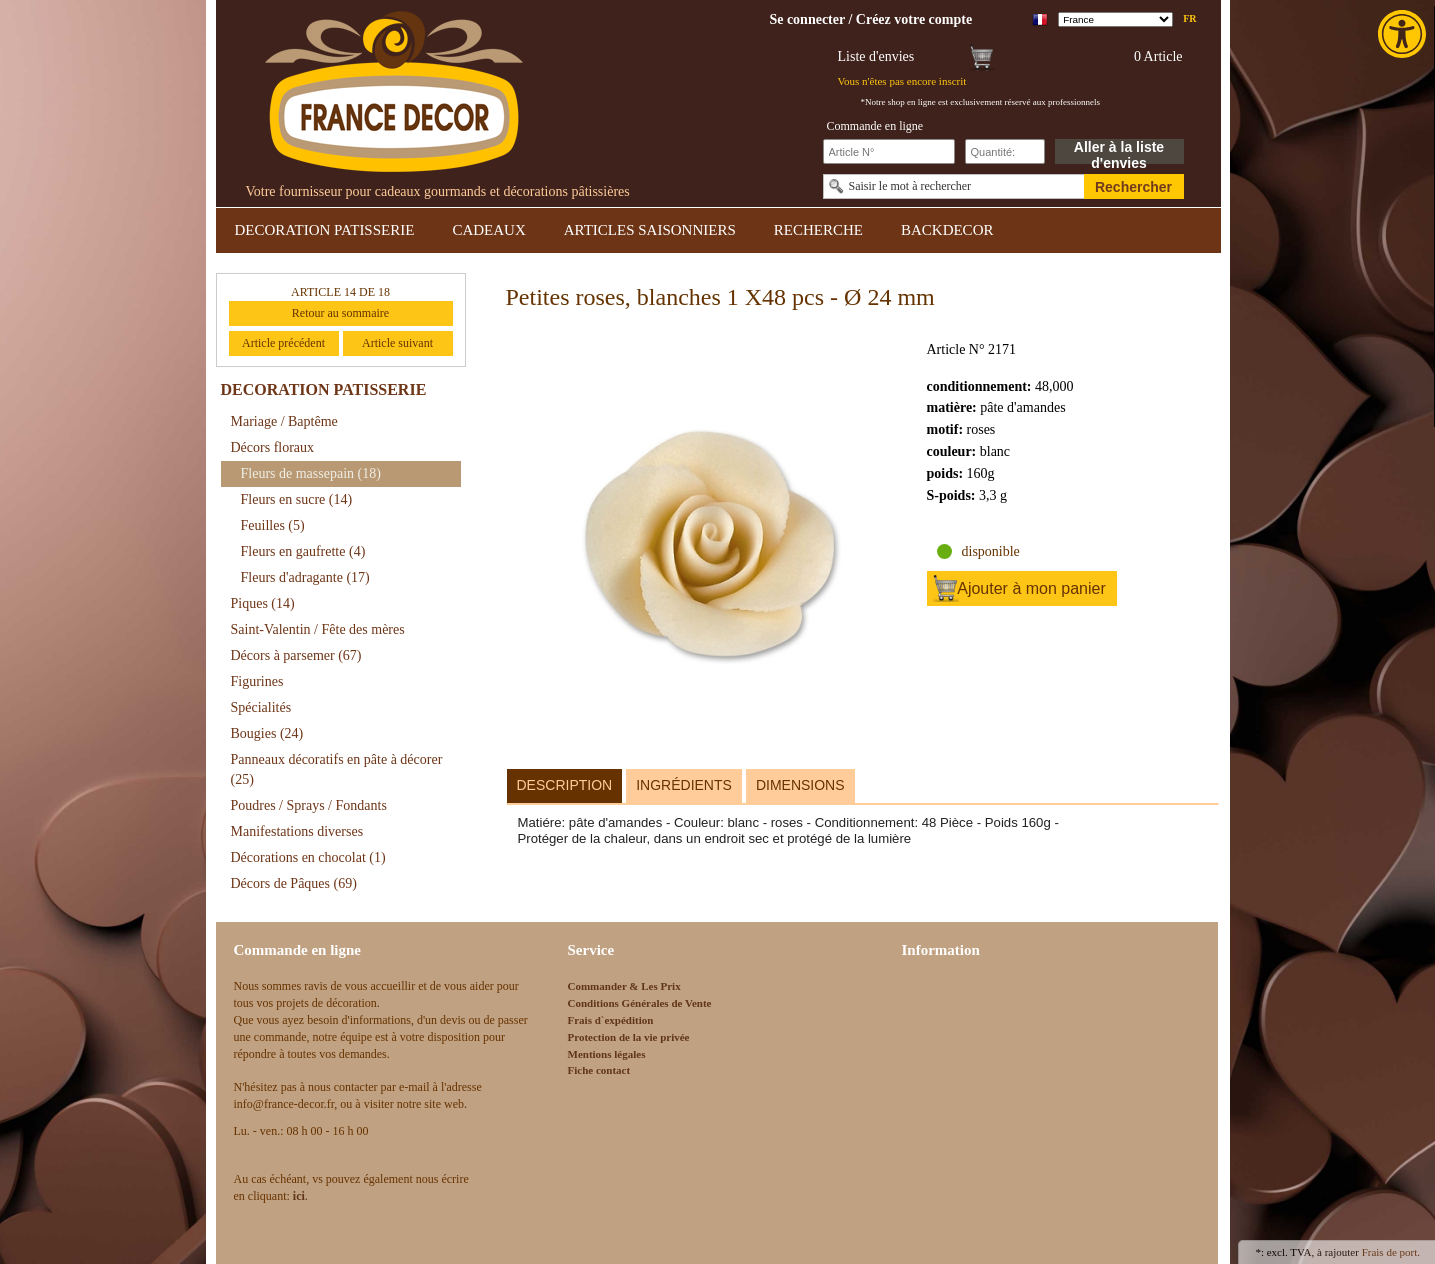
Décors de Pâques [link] (294, 883)
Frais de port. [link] (1391, 1252)
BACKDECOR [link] (947, 230)
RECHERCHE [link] (818, 230)
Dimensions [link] (800, 785)
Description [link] (565, 785)
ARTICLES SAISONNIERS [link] (650, 230)
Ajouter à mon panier (1031, 588)
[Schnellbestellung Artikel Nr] (889, 151)
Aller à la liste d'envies (1119, 151)
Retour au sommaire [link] (340, 313)
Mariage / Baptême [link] (284, 421)
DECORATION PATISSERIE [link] (325, 230)
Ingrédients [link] (684, 785)
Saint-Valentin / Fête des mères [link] (318, 629)
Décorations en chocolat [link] (308, 857)
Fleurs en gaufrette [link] (303, 551)
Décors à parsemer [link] (296, 655)
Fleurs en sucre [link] (297, 499)
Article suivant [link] (397, 343)
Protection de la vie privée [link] (629, 1037)
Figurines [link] (257, 681)
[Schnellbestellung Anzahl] (1005, 151)
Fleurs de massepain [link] (311, 473)
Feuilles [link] (273, 525)
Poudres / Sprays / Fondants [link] (309, 805)
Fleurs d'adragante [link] (305, 577)
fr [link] (1189, 18)
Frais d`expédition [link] (611, 1020)
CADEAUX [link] (488, 230)
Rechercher (1133, 187)
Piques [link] (263, 603)
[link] (1404, 34)
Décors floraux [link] (273, 447)
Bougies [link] (267, 733)
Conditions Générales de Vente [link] (640, 1003)
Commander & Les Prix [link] (624, 986)
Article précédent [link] (283, 343)
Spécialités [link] (261, 707)
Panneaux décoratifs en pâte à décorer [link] (337, 769)
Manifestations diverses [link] (297, 831)
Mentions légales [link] (607, 1054)
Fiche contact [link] (599, 1070)
